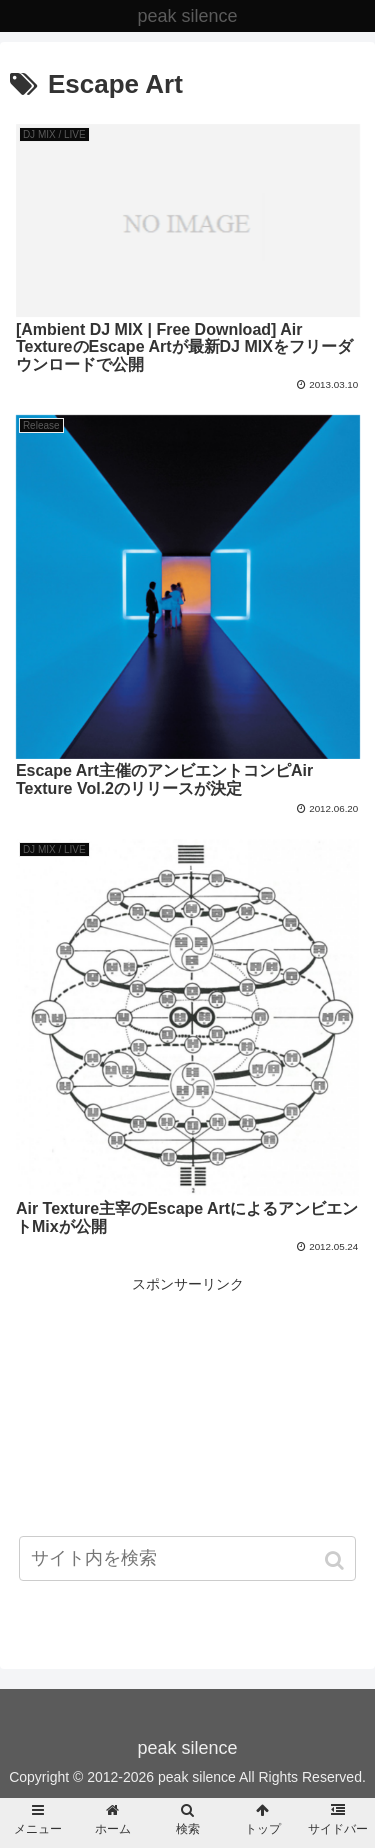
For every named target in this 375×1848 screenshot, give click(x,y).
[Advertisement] (187, 1437)
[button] (336, 1560)
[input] (188, 1558)
